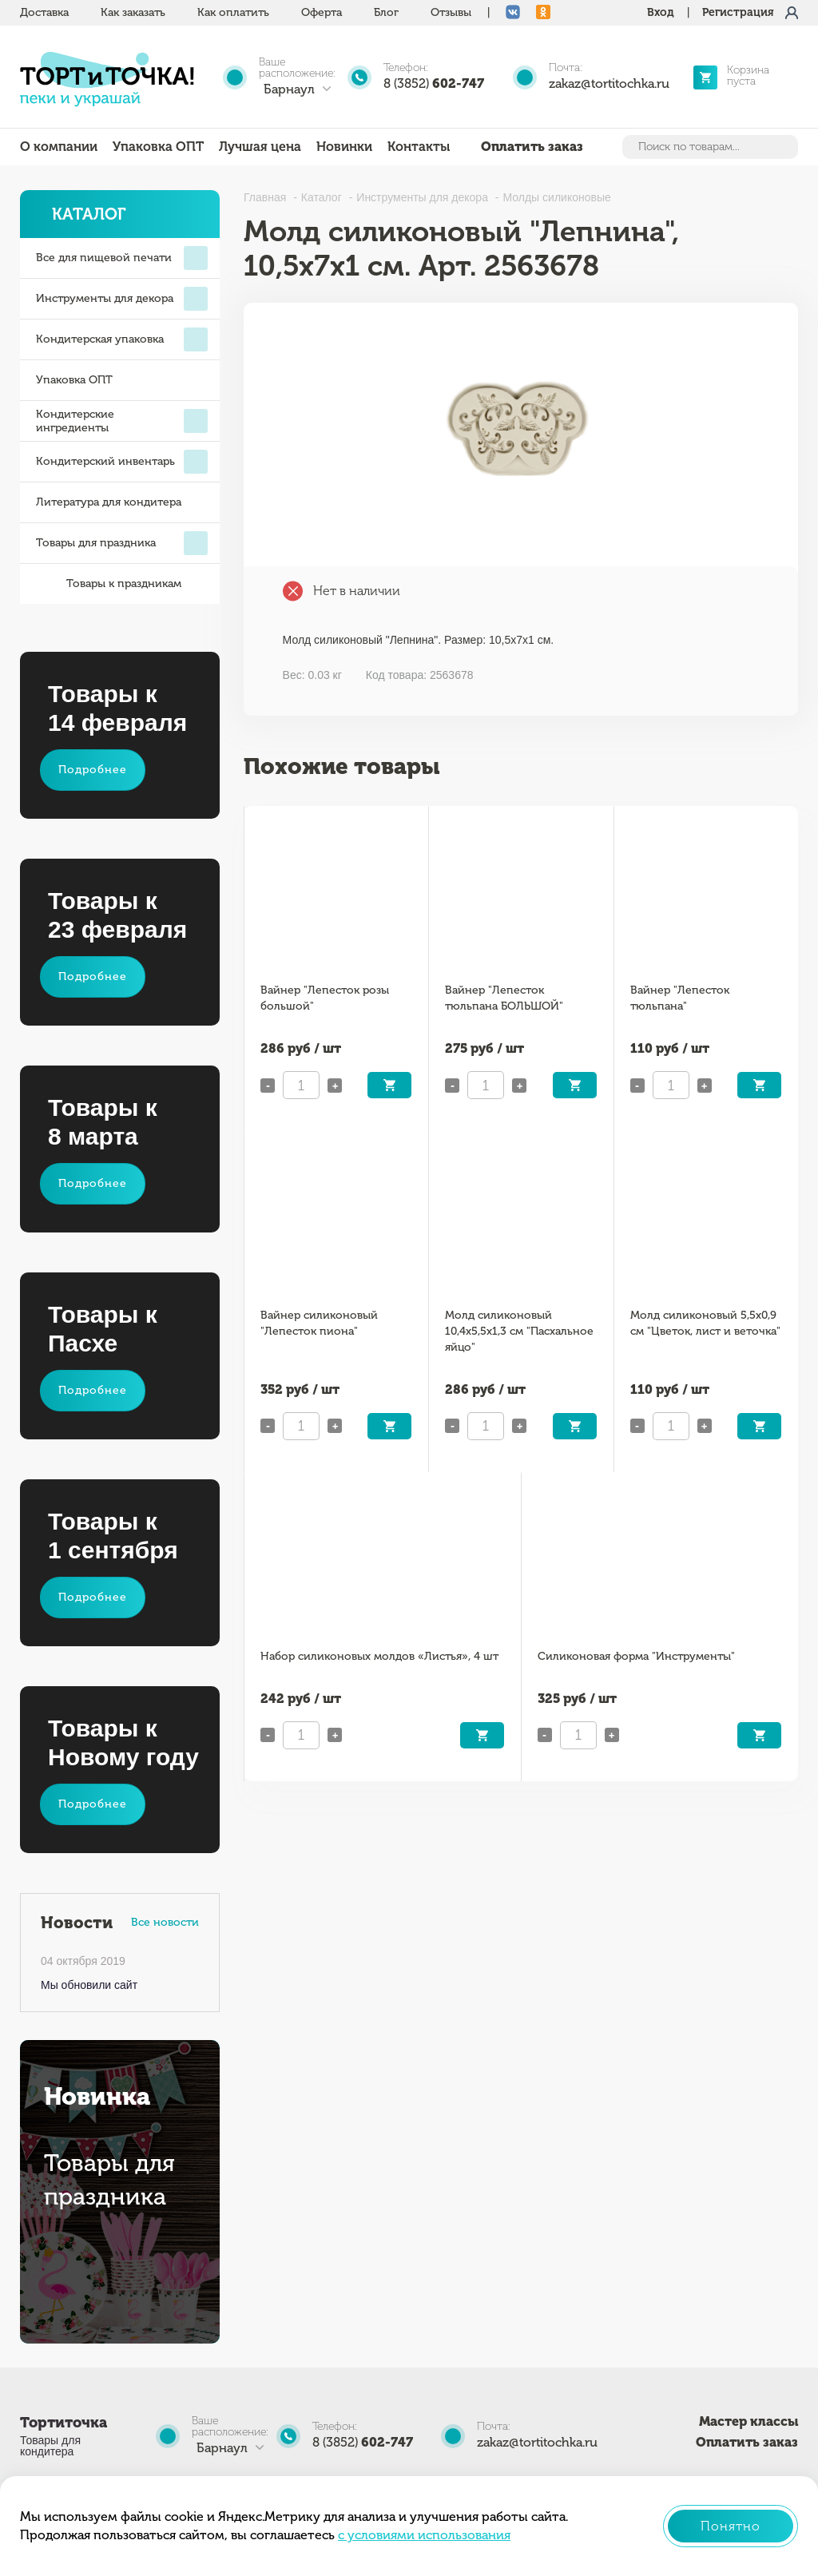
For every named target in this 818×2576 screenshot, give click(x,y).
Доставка (44, 12)
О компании (58, 147)
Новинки (344, 147)
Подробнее (92, 769)
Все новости (165, 1922)
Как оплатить (233, 12)
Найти (784, 147)
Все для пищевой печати (122, 258)
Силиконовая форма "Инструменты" (636, 1656)
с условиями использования (424, 2534)
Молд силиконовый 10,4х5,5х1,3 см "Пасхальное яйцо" (519, 1331)
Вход (660, 12)
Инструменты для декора (122, 299)
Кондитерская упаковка (122, 339)
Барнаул (289, 89)
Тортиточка (63, 2422)
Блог (386, 12)
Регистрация (738, 12)
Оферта (321, 12)
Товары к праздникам (108, 584)
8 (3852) (433, 83)
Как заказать (133, 12)
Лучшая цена (260, 147)
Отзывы (451, 12)
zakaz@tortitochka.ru (609, 83)
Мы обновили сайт (89, 1985)
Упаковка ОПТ (158, 147)
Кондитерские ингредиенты (122, 421)
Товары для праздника (122, 543)
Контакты (418, 147)
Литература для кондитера (108, 502)
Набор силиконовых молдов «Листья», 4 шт (379, 1656)
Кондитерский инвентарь (122, 462)
